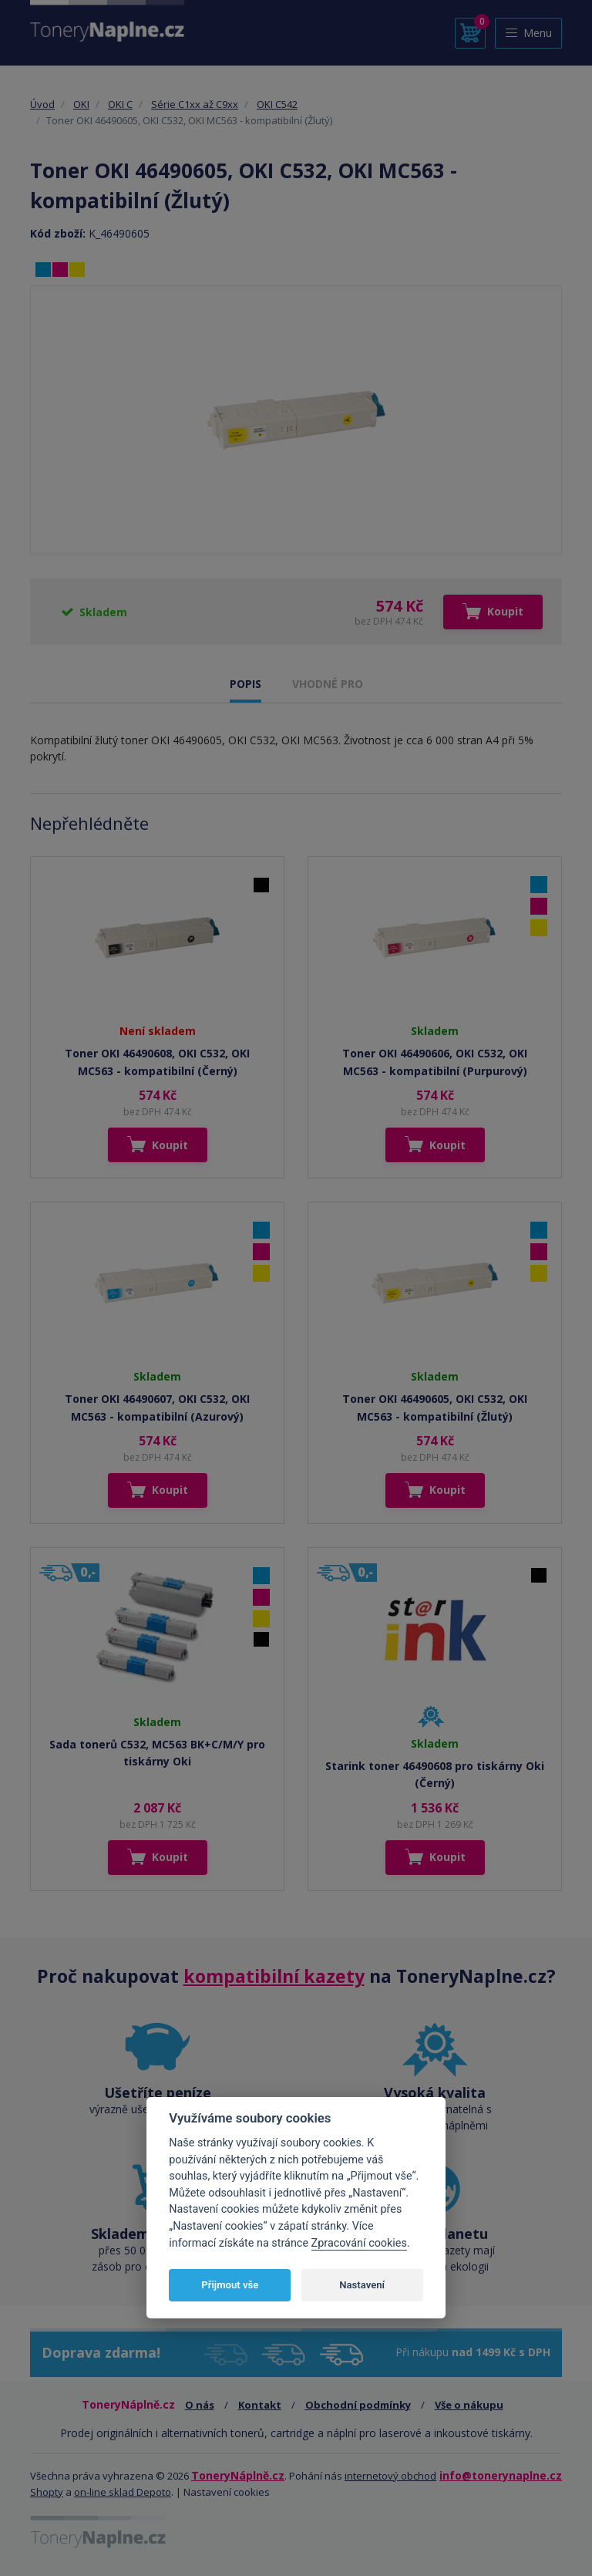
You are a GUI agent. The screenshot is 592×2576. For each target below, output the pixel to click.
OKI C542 (277, 104)
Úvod (42, 104)
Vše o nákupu (469, 2405)
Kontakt (259, 2405)
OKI (81, 104)
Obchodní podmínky (358, 2405)
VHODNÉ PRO (327, 683)
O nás (199, 2405)
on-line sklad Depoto (122, 2492)
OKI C (120, 104)
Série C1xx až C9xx (194, 104)
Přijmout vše (229, 2285)
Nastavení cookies (226, 2492)
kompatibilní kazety (274, 1976)
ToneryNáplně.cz (237, 2475)
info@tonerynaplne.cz (500, 2475)
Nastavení (362, 2285)
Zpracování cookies (359, 2243)
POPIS (245, 683)
